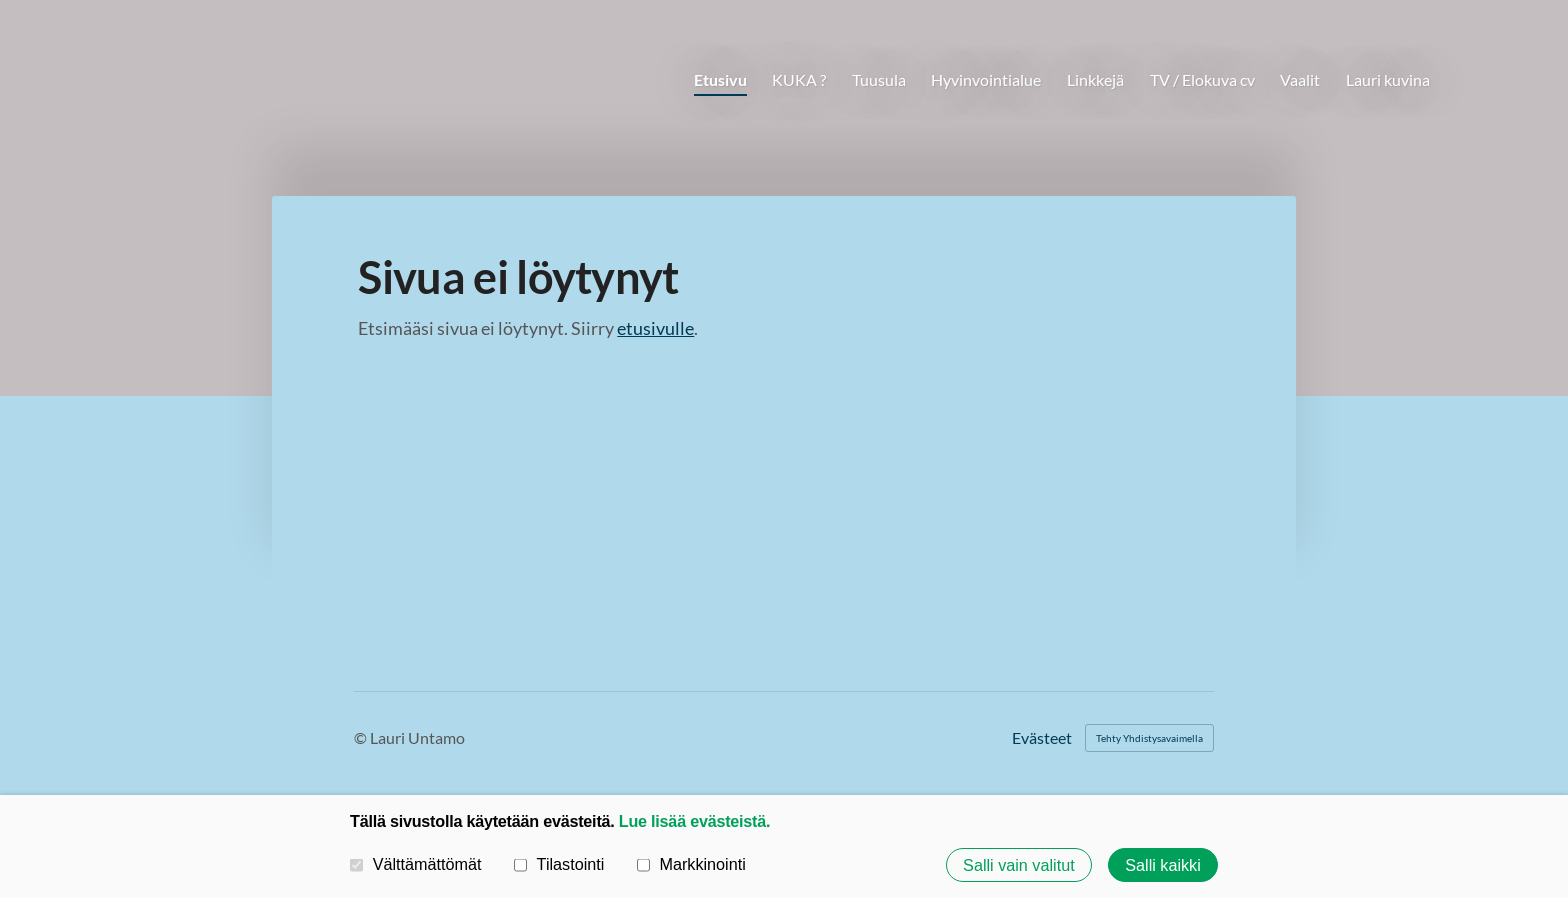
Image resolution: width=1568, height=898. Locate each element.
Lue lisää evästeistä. (694, 821)
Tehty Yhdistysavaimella (1149, 738)
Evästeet (1042, 738)
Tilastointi (559, 864)
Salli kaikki (1163, 865)
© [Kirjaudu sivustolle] (362, 737)
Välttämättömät (416, 864)
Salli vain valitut (1019, 865)
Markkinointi (691, 864)
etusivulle (655, 328)
